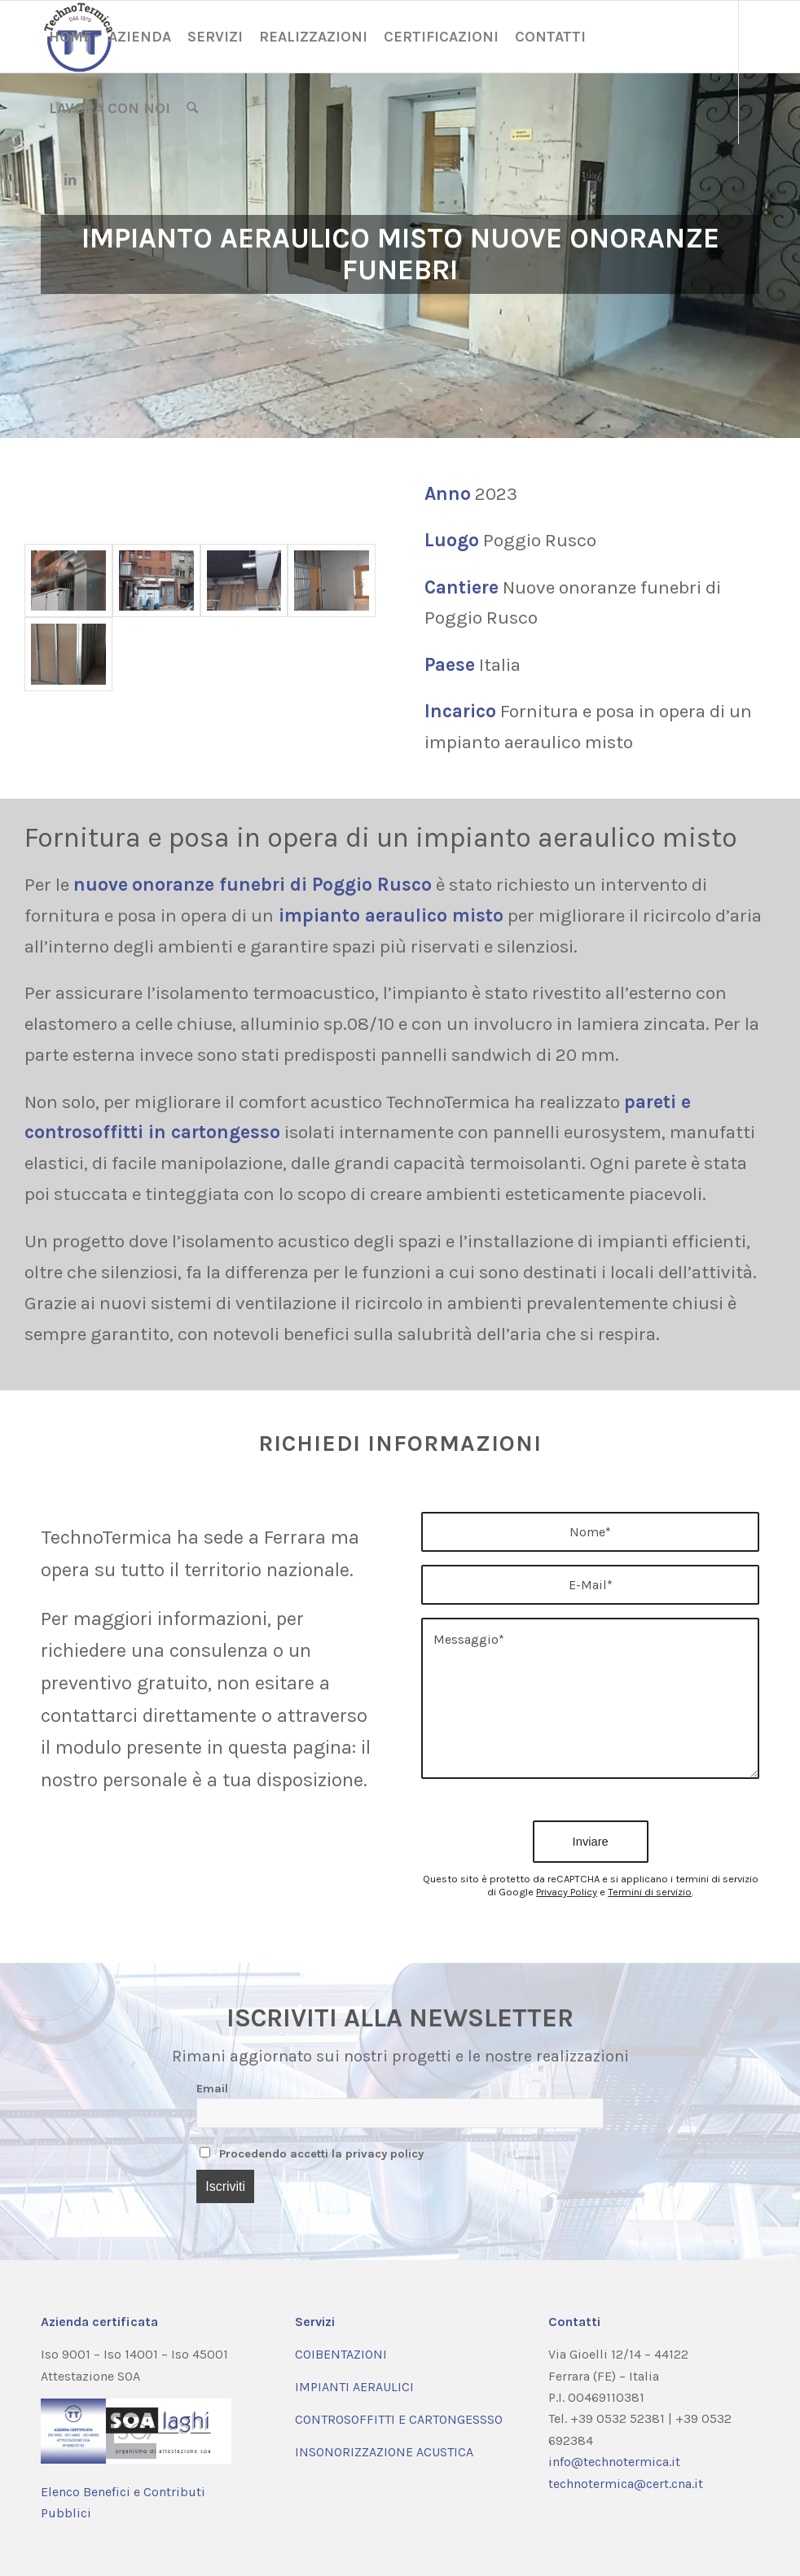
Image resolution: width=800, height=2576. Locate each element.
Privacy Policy (566, 1892)
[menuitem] (70, 36)
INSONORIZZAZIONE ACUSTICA (384, 2452)
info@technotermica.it (614, 2461)
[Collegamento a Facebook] (45, 179)
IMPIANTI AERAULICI (354, 2386)
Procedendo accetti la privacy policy (312, 2154)
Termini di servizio (650, 1892)
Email (212, 2089)
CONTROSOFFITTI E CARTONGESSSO (399, 2419)
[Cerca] (192, 108)
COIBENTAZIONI (341, 2354)
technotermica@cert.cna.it (625, 2483)
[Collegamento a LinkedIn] (70, 179)
